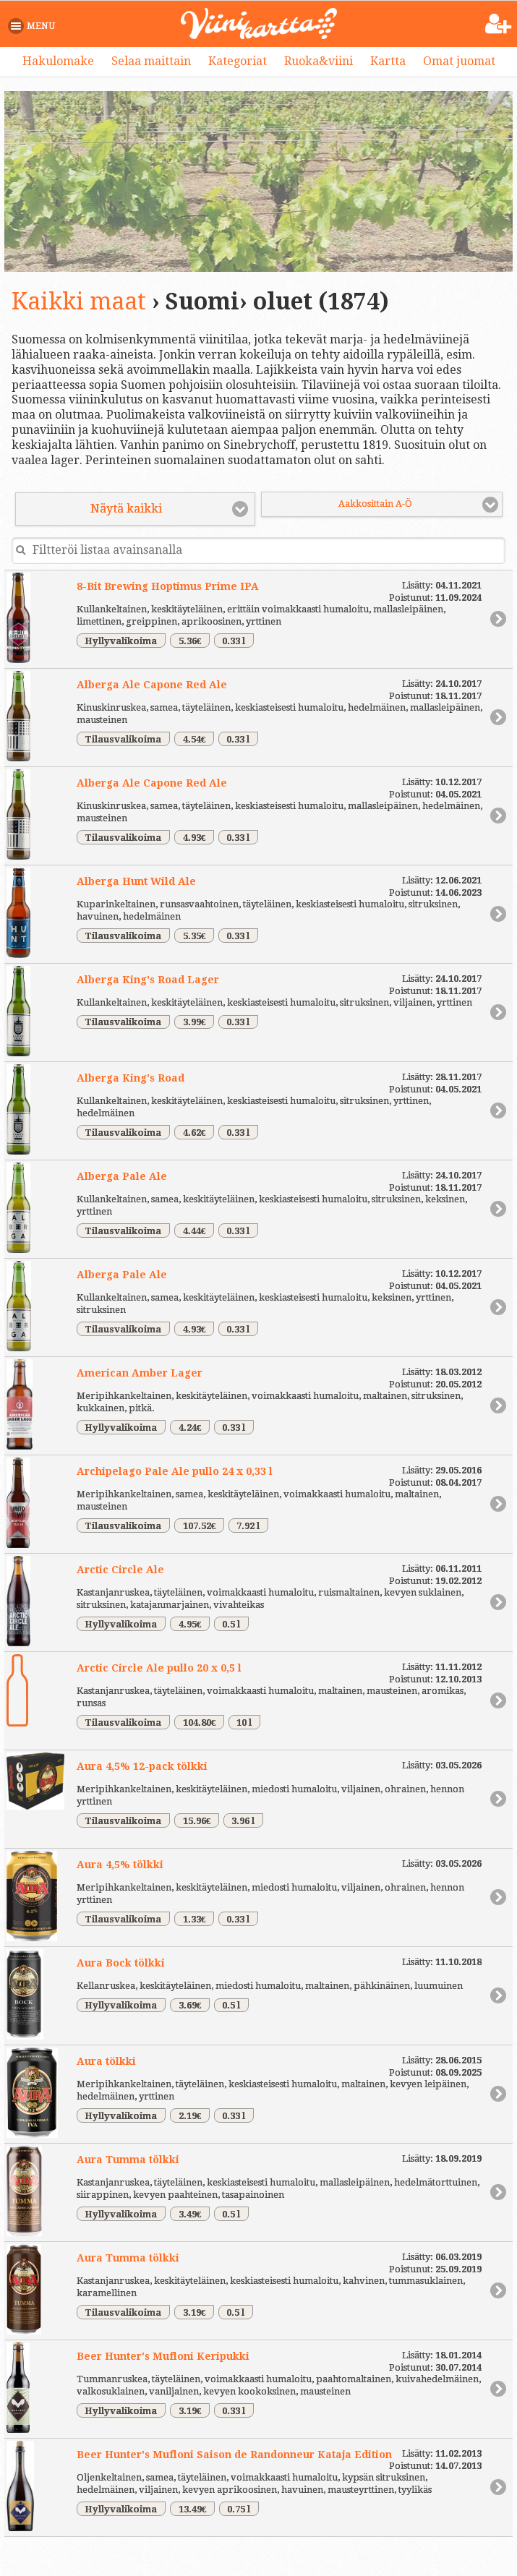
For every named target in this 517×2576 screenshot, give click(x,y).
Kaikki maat (79, 301)
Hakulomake (58, 61)
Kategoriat (237, 61)
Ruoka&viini (318, 61)
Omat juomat (459, 61)
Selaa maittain (151, 61)
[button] (34, 26)
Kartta (388, 61)
